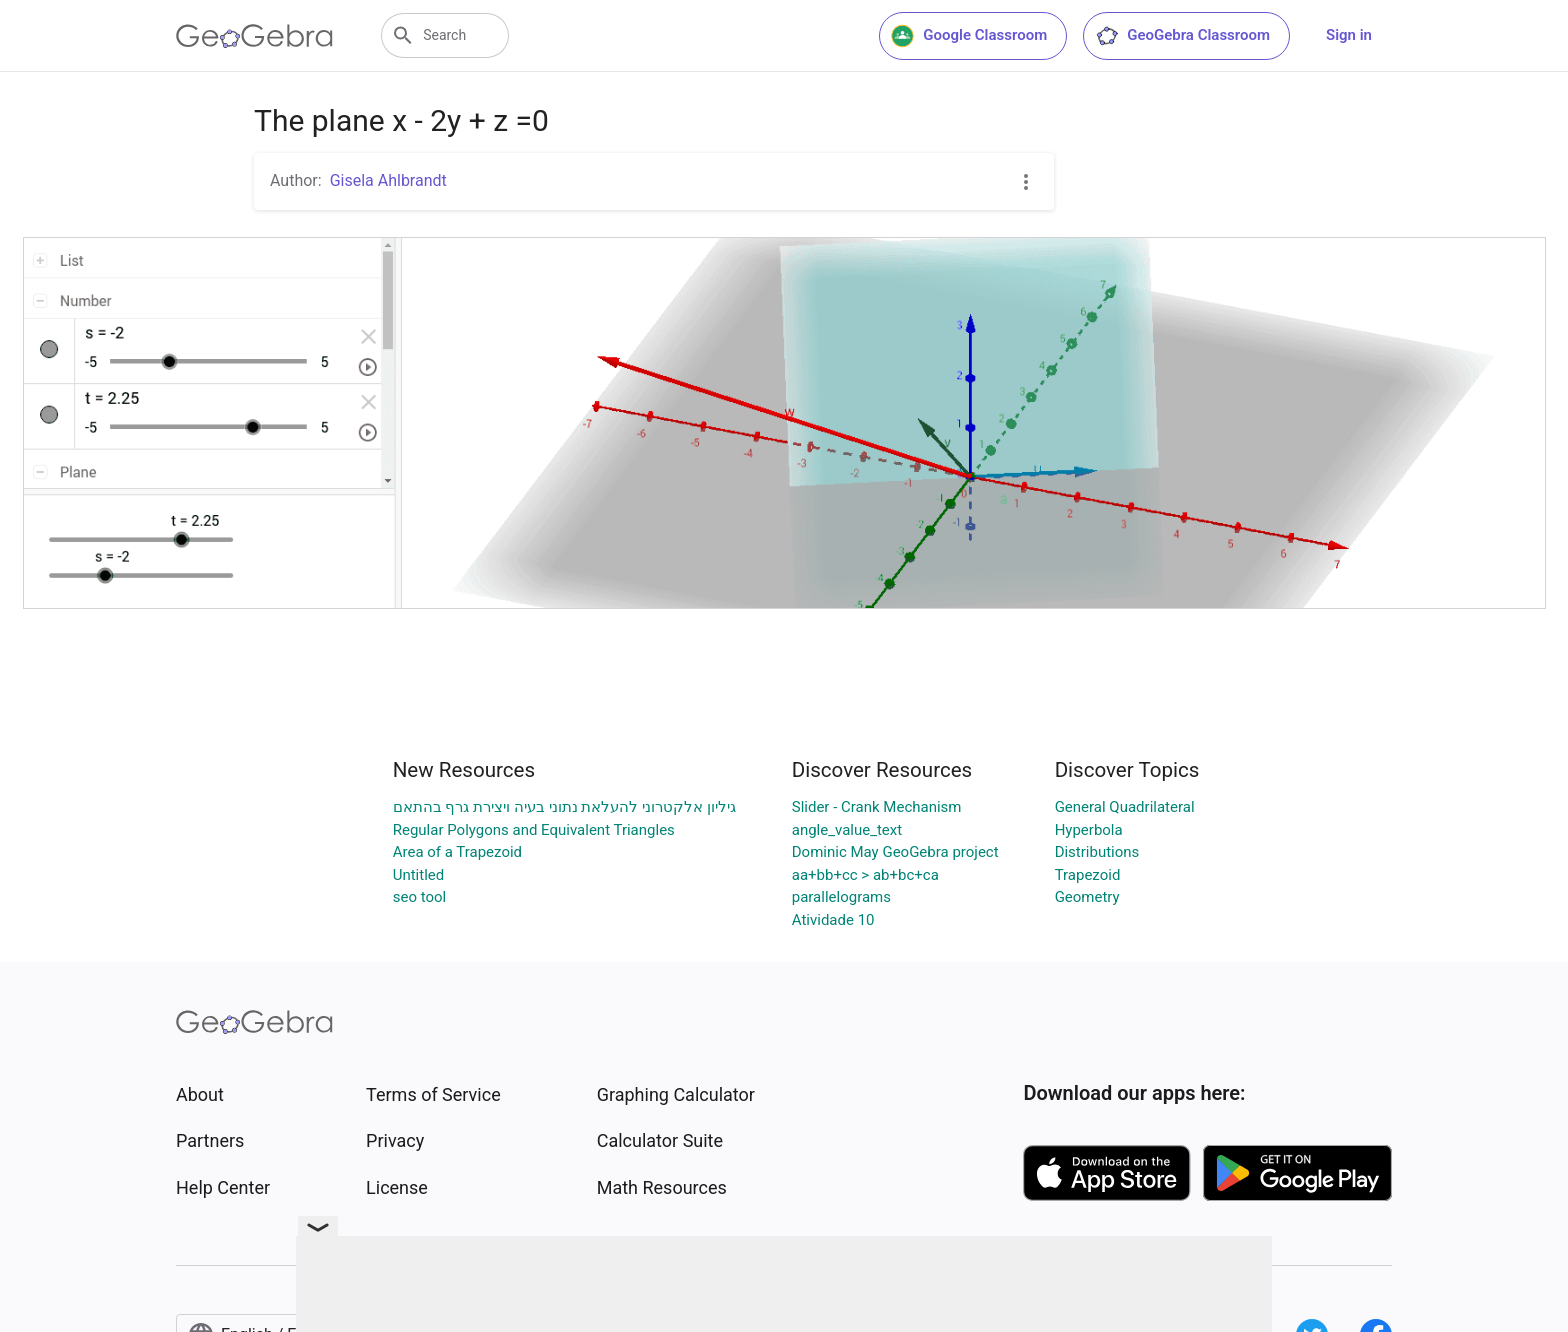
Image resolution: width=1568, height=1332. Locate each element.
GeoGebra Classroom (1182, 36)
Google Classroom (969, 36)
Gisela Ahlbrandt (388, 180)
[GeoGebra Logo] (254, 36)
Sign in (1349, 35)
